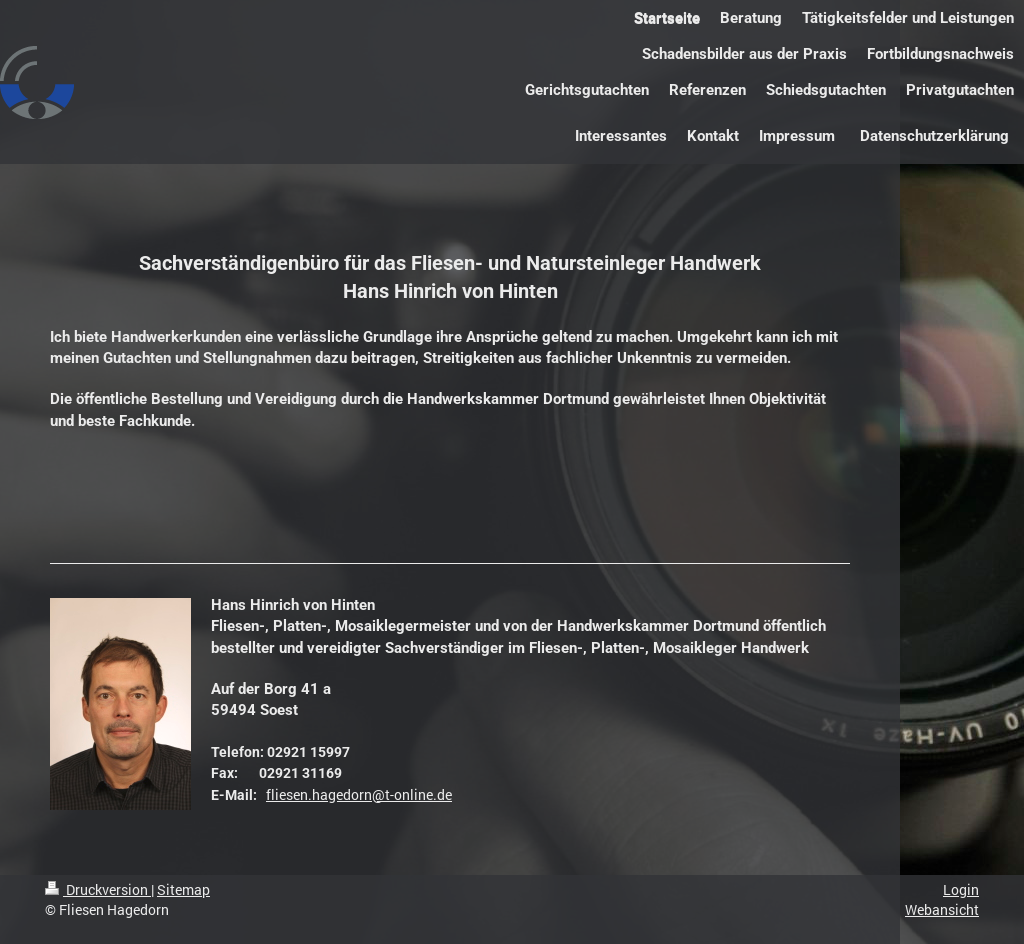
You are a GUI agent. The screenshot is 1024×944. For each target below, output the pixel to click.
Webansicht (942, 909)
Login (961, 889)
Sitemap (183, 889)
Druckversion (98, 889)
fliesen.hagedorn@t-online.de (359, 794)
